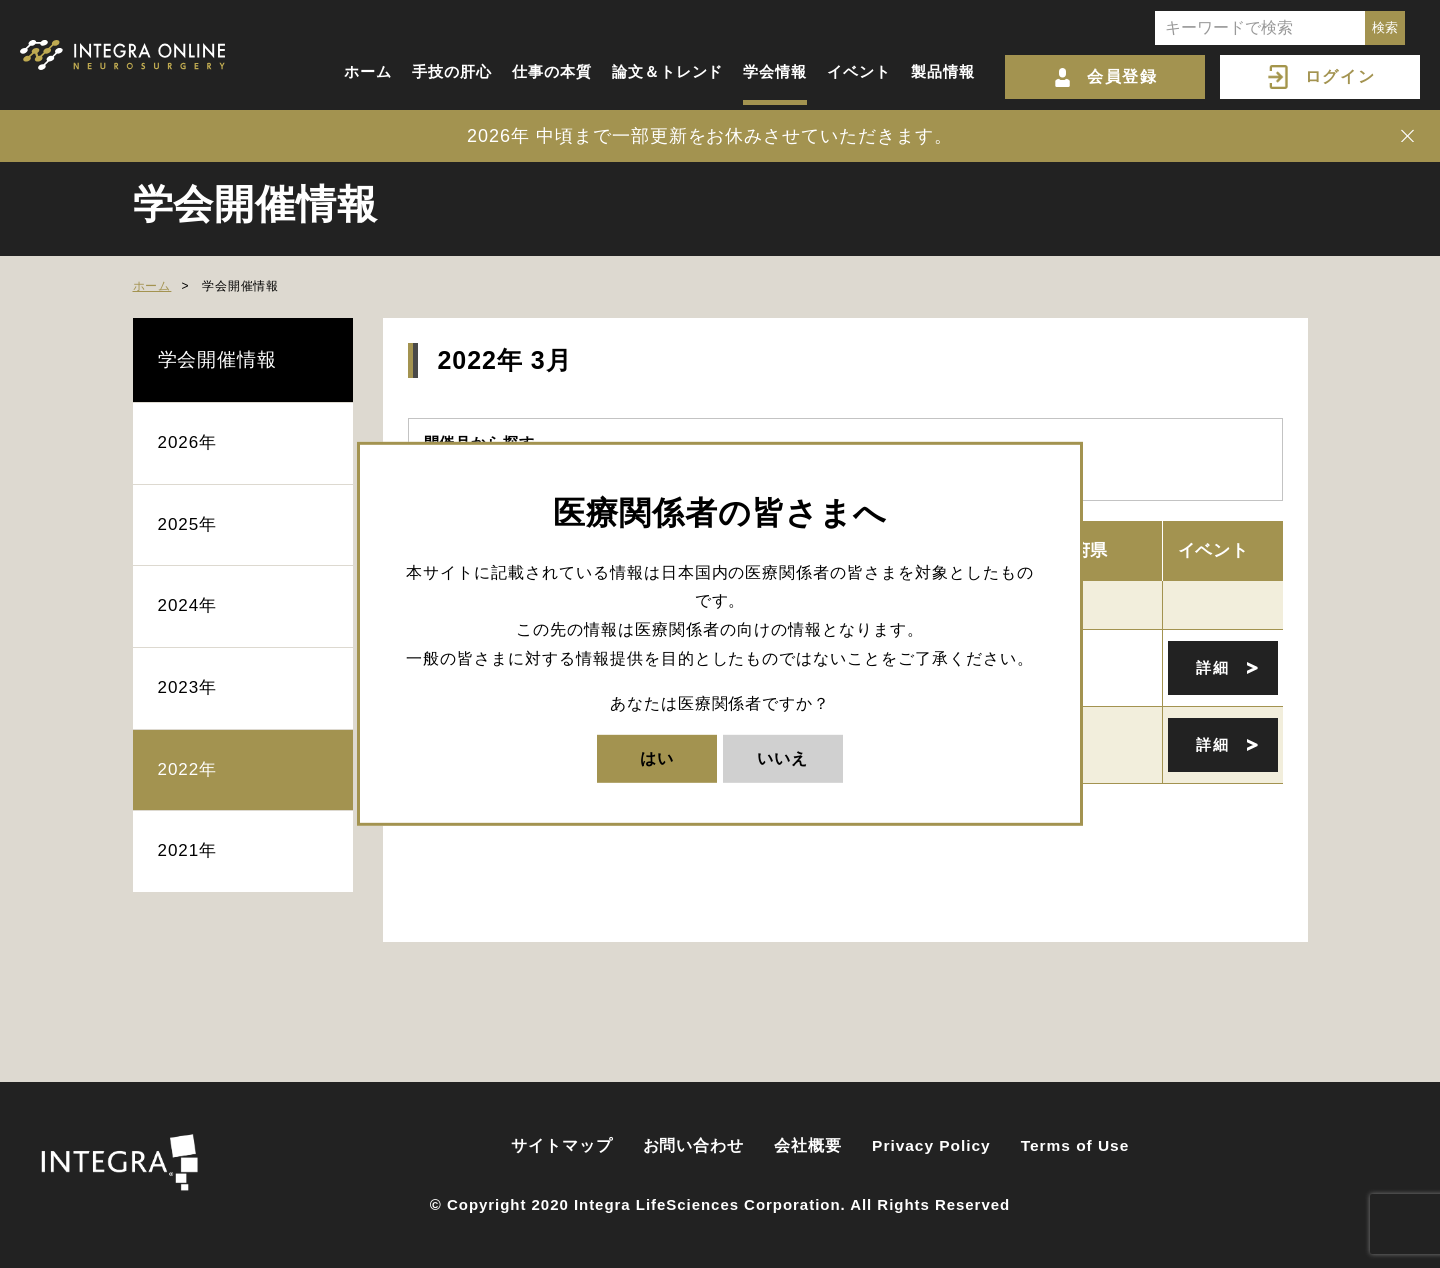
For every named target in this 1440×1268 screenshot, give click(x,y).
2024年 (188, 605)
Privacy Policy (931, 1145)
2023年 (188, 687)
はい (657, 757)
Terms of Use (1075, 1145)
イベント (859, 71)
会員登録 (1122, 76)
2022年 (188, 769)
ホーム (368, 71)
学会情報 (775, 71)
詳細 (1212, 667)
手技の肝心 (452, 71)
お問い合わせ (694, 1145)
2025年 (188, 524)
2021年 (188, 850)
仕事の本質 (552, 71)
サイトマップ (562, 1145)
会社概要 (808, 1145)
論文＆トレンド (668, 71)
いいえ (782, 757)
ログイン (1340, 76)
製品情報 (943, 71)
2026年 (188, 442)
